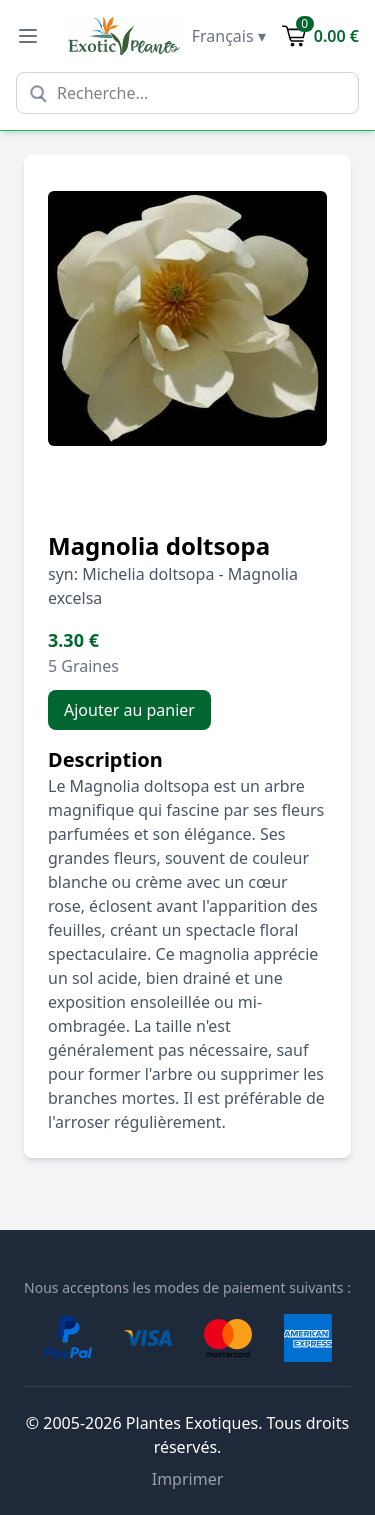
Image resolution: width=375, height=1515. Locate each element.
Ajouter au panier (129, 710)
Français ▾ (229, 36)
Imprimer (188, 1479)
